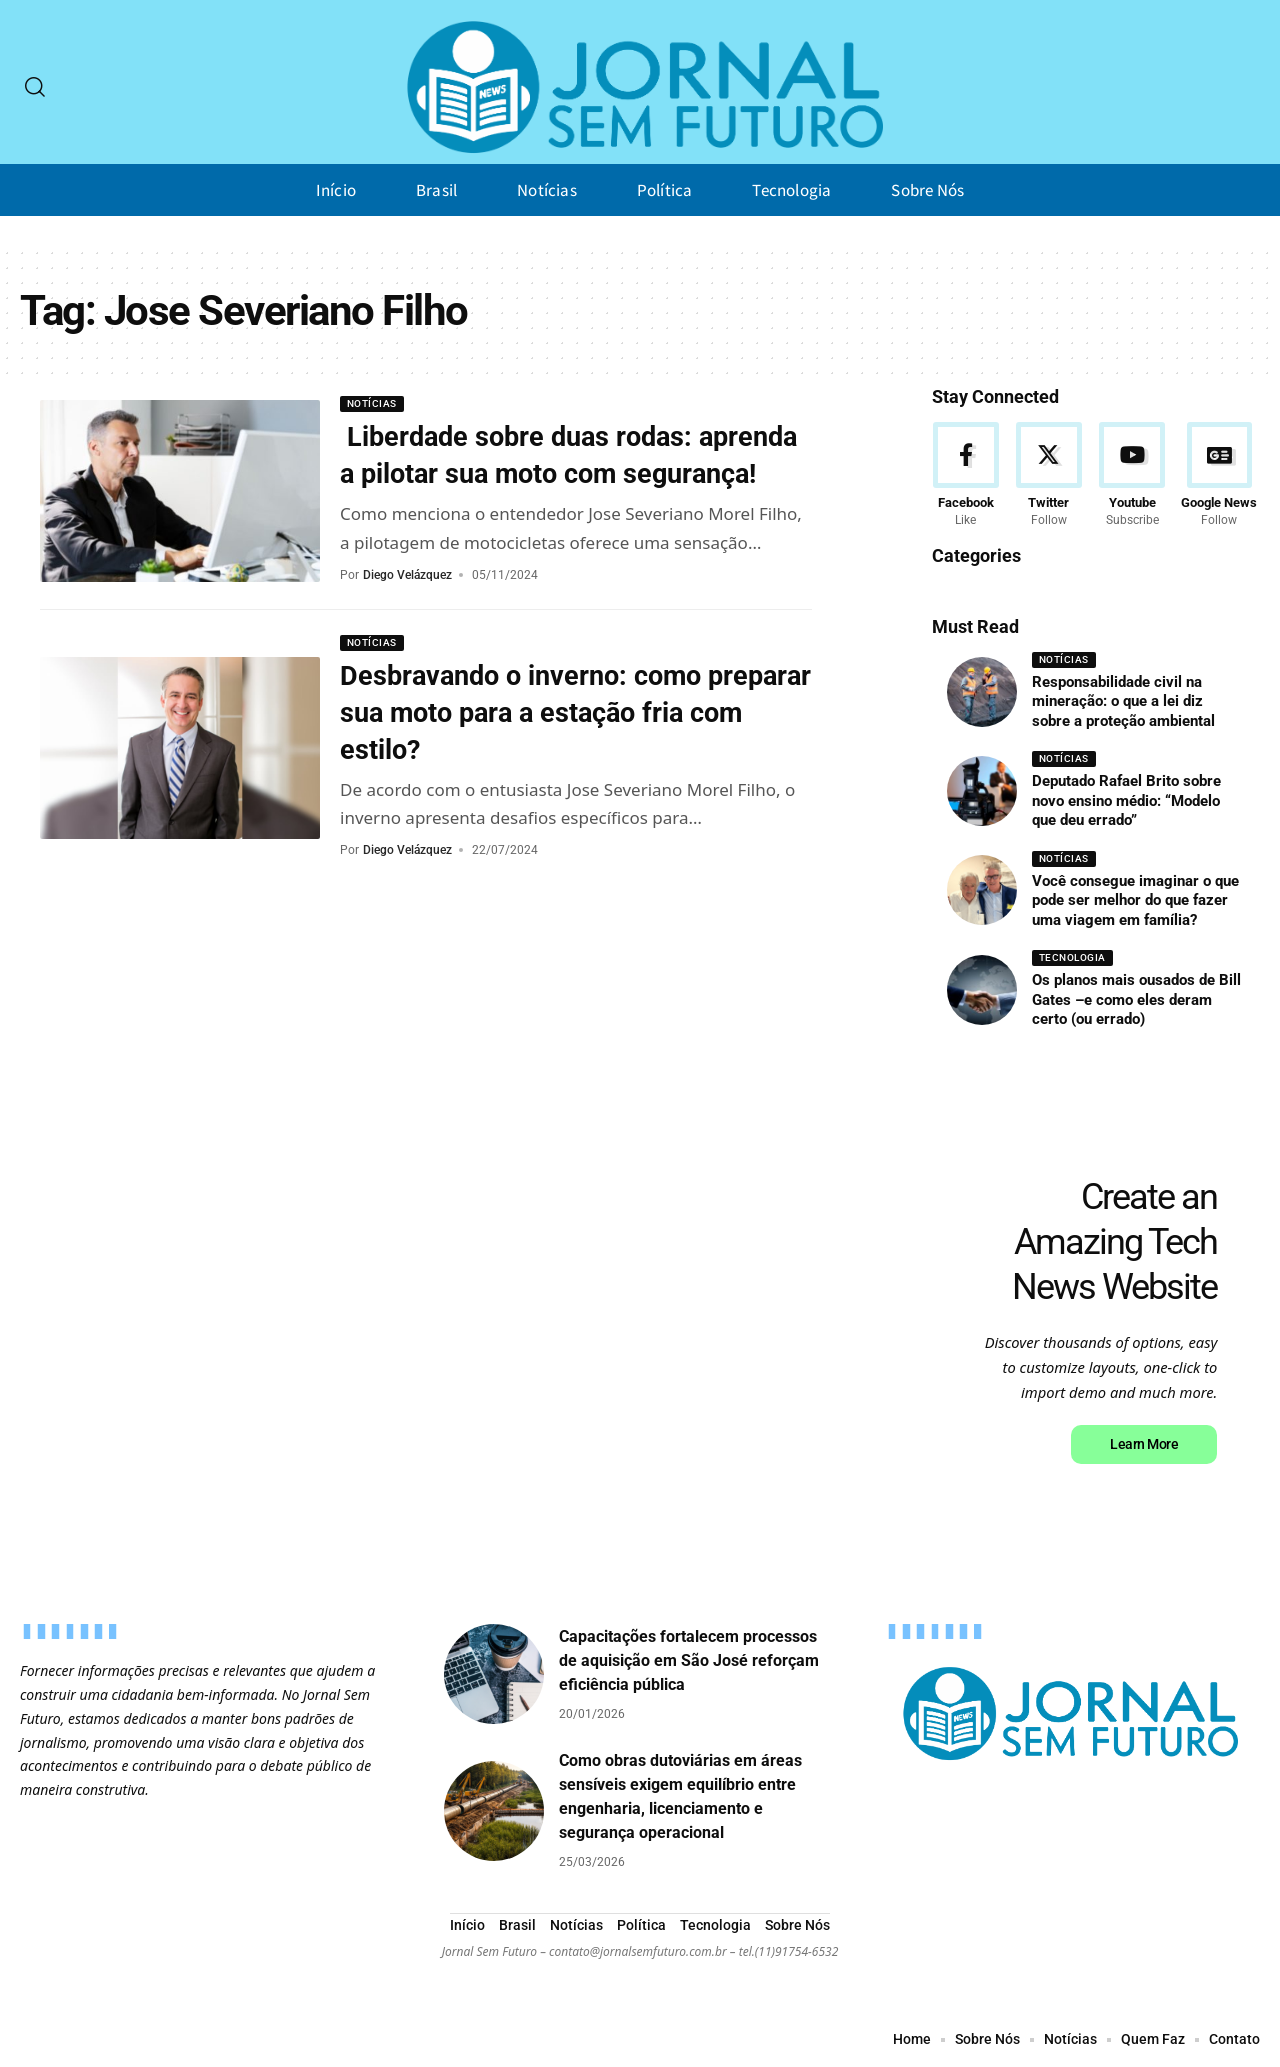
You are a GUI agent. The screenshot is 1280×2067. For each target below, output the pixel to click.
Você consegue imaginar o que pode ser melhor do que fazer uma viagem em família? (1135, 900)
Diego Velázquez (407, 610)
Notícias (372, 403)
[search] (35, 87)
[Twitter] (1049, 476)
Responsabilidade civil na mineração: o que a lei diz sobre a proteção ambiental (1127, 701)
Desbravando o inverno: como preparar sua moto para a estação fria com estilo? (575, 748)
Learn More (1143, 1445)
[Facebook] (966, 476)
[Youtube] (1132, 476)
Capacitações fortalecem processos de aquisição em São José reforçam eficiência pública (689, 1661)
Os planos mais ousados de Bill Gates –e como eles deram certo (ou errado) (1136, 1000)
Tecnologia (1072, 958)
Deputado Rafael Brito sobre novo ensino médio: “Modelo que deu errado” (1126, 801)
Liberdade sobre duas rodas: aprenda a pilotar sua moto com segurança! (539, 473)
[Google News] (1219, 476)
